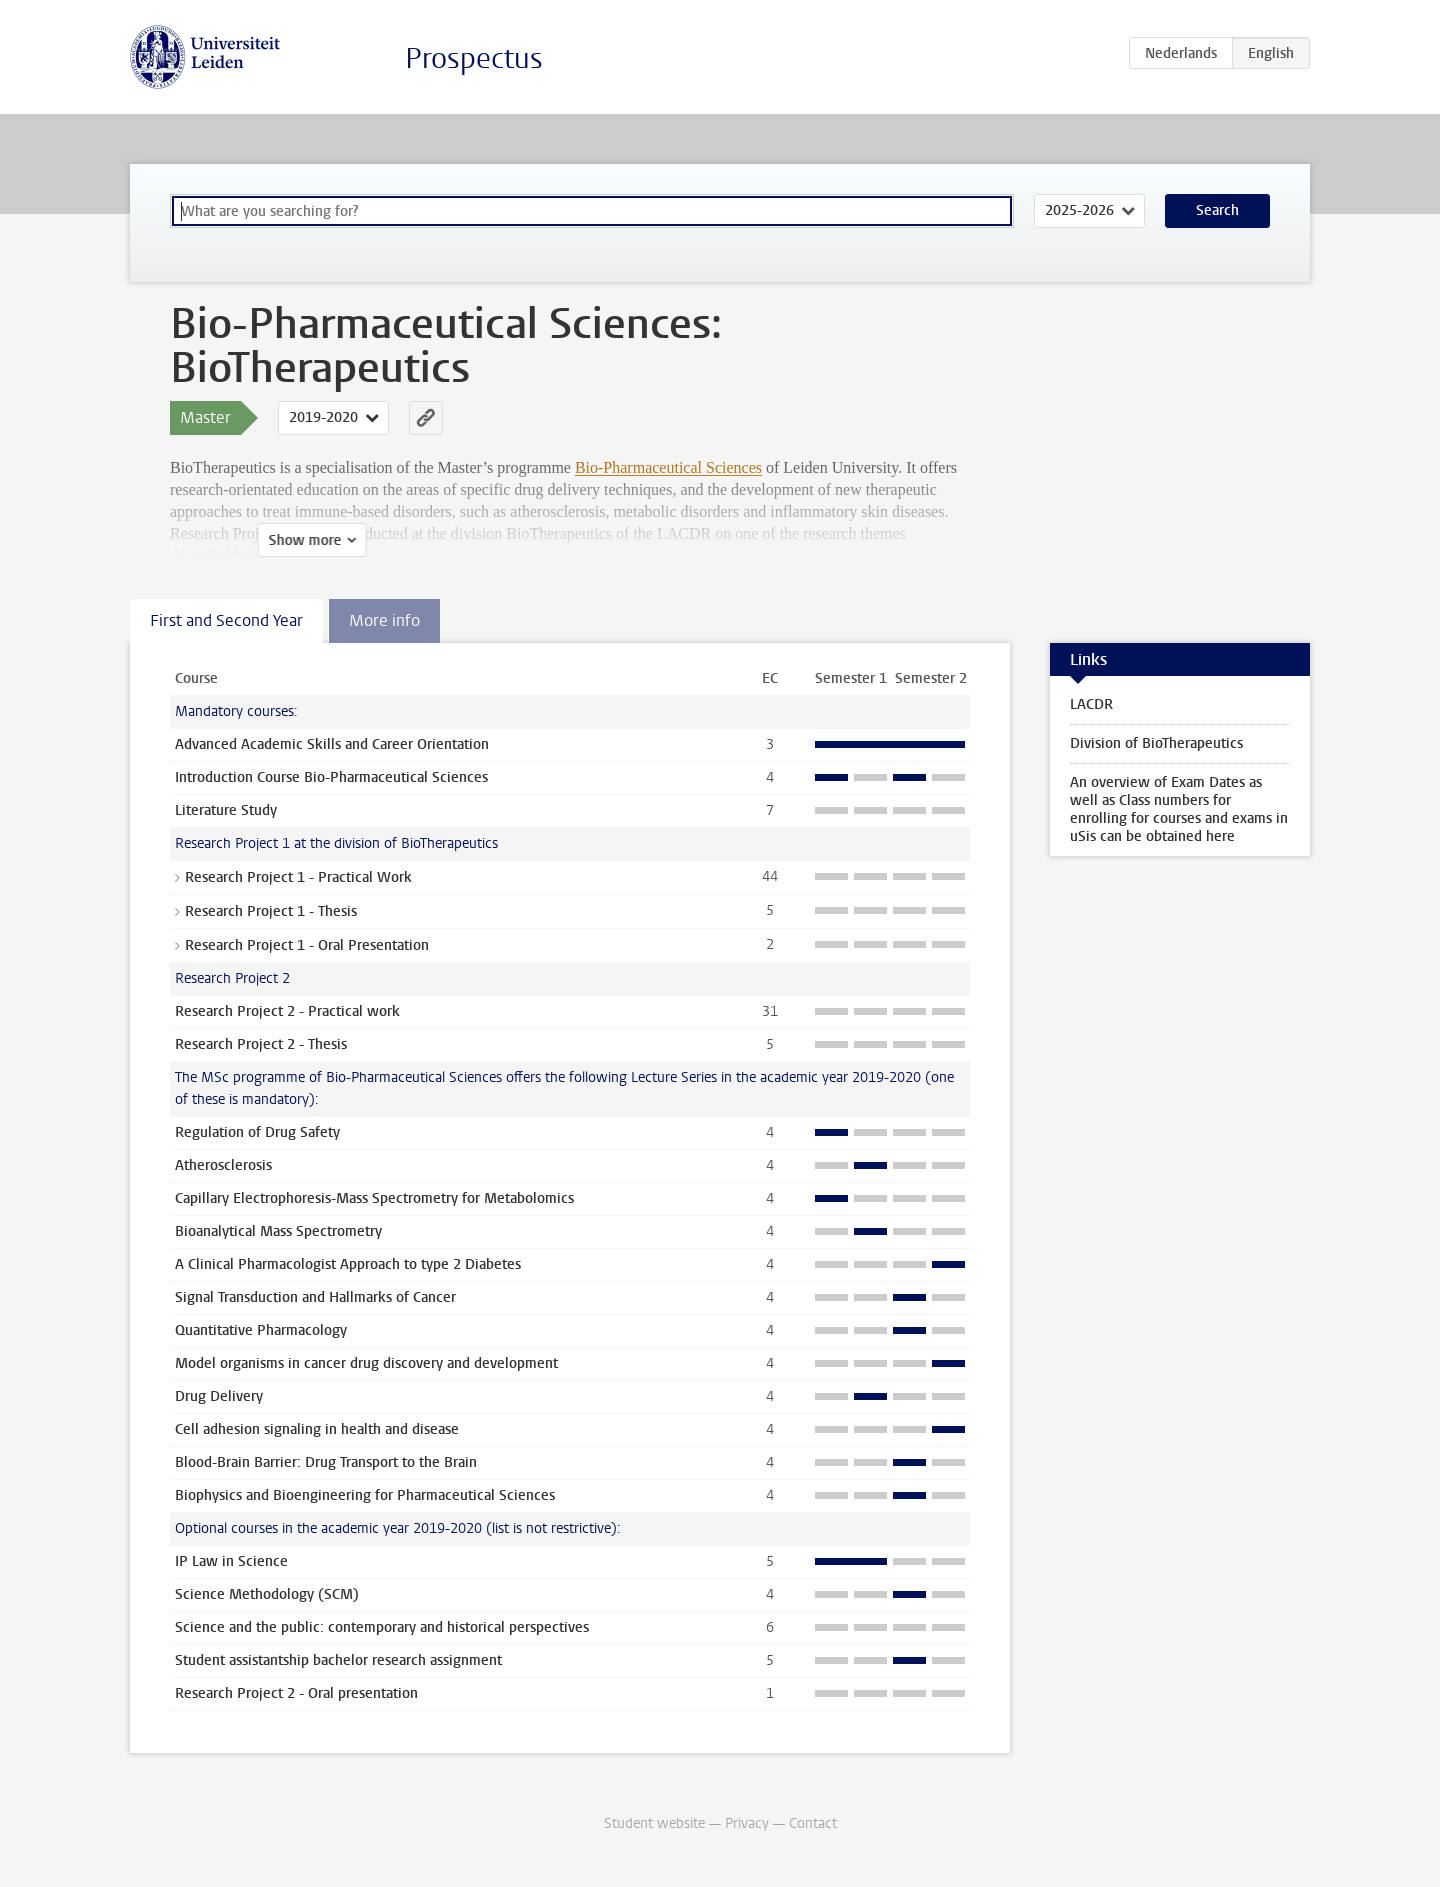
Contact (813, 1823)
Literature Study (226, 810)
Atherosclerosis (223, 1165)
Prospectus (474, 58)
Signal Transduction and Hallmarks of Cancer (315, 1297)
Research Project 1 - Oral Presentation (307, 945)
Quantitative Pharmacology (261, 1330)
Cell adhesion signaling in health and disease (317, 1429)
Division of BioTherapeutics (1156, 743)
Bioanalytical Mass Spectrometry (278, 1231)
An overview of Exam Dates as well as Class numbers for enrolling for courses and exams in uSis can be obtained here (1179, 809)
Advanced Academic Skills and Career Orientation (332, 744)
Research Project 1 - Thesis (271, 911)
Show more (217, 540)
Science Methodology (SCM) (267, 1594)
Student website (654, 1823)
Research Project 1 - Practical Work (298, 877)
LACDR (1091, 704)
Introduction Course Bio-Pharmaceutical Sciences (331, 777)
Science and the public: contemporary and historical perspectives (382, 1627)
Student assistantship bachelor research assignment (338, 1660)
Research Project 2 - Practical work (287, 1011)
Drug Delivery (219, 1396)
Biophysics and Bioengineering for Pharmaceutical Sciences (365, 1495)
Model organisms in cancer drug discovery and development (366, 1363)
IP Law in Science (231, 1561)
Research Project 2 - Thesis (261, 1044)
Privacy (747, 1823)
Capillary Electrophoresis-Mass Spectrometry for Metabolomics (374, 1198)
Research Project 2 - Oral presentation (296, 1693)
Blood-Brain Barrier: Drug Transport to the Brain (326, 1462)
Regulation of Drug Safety (257, 1132)
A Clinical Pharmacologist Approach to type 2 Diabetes (348, 1264)
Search (1217, 210)
